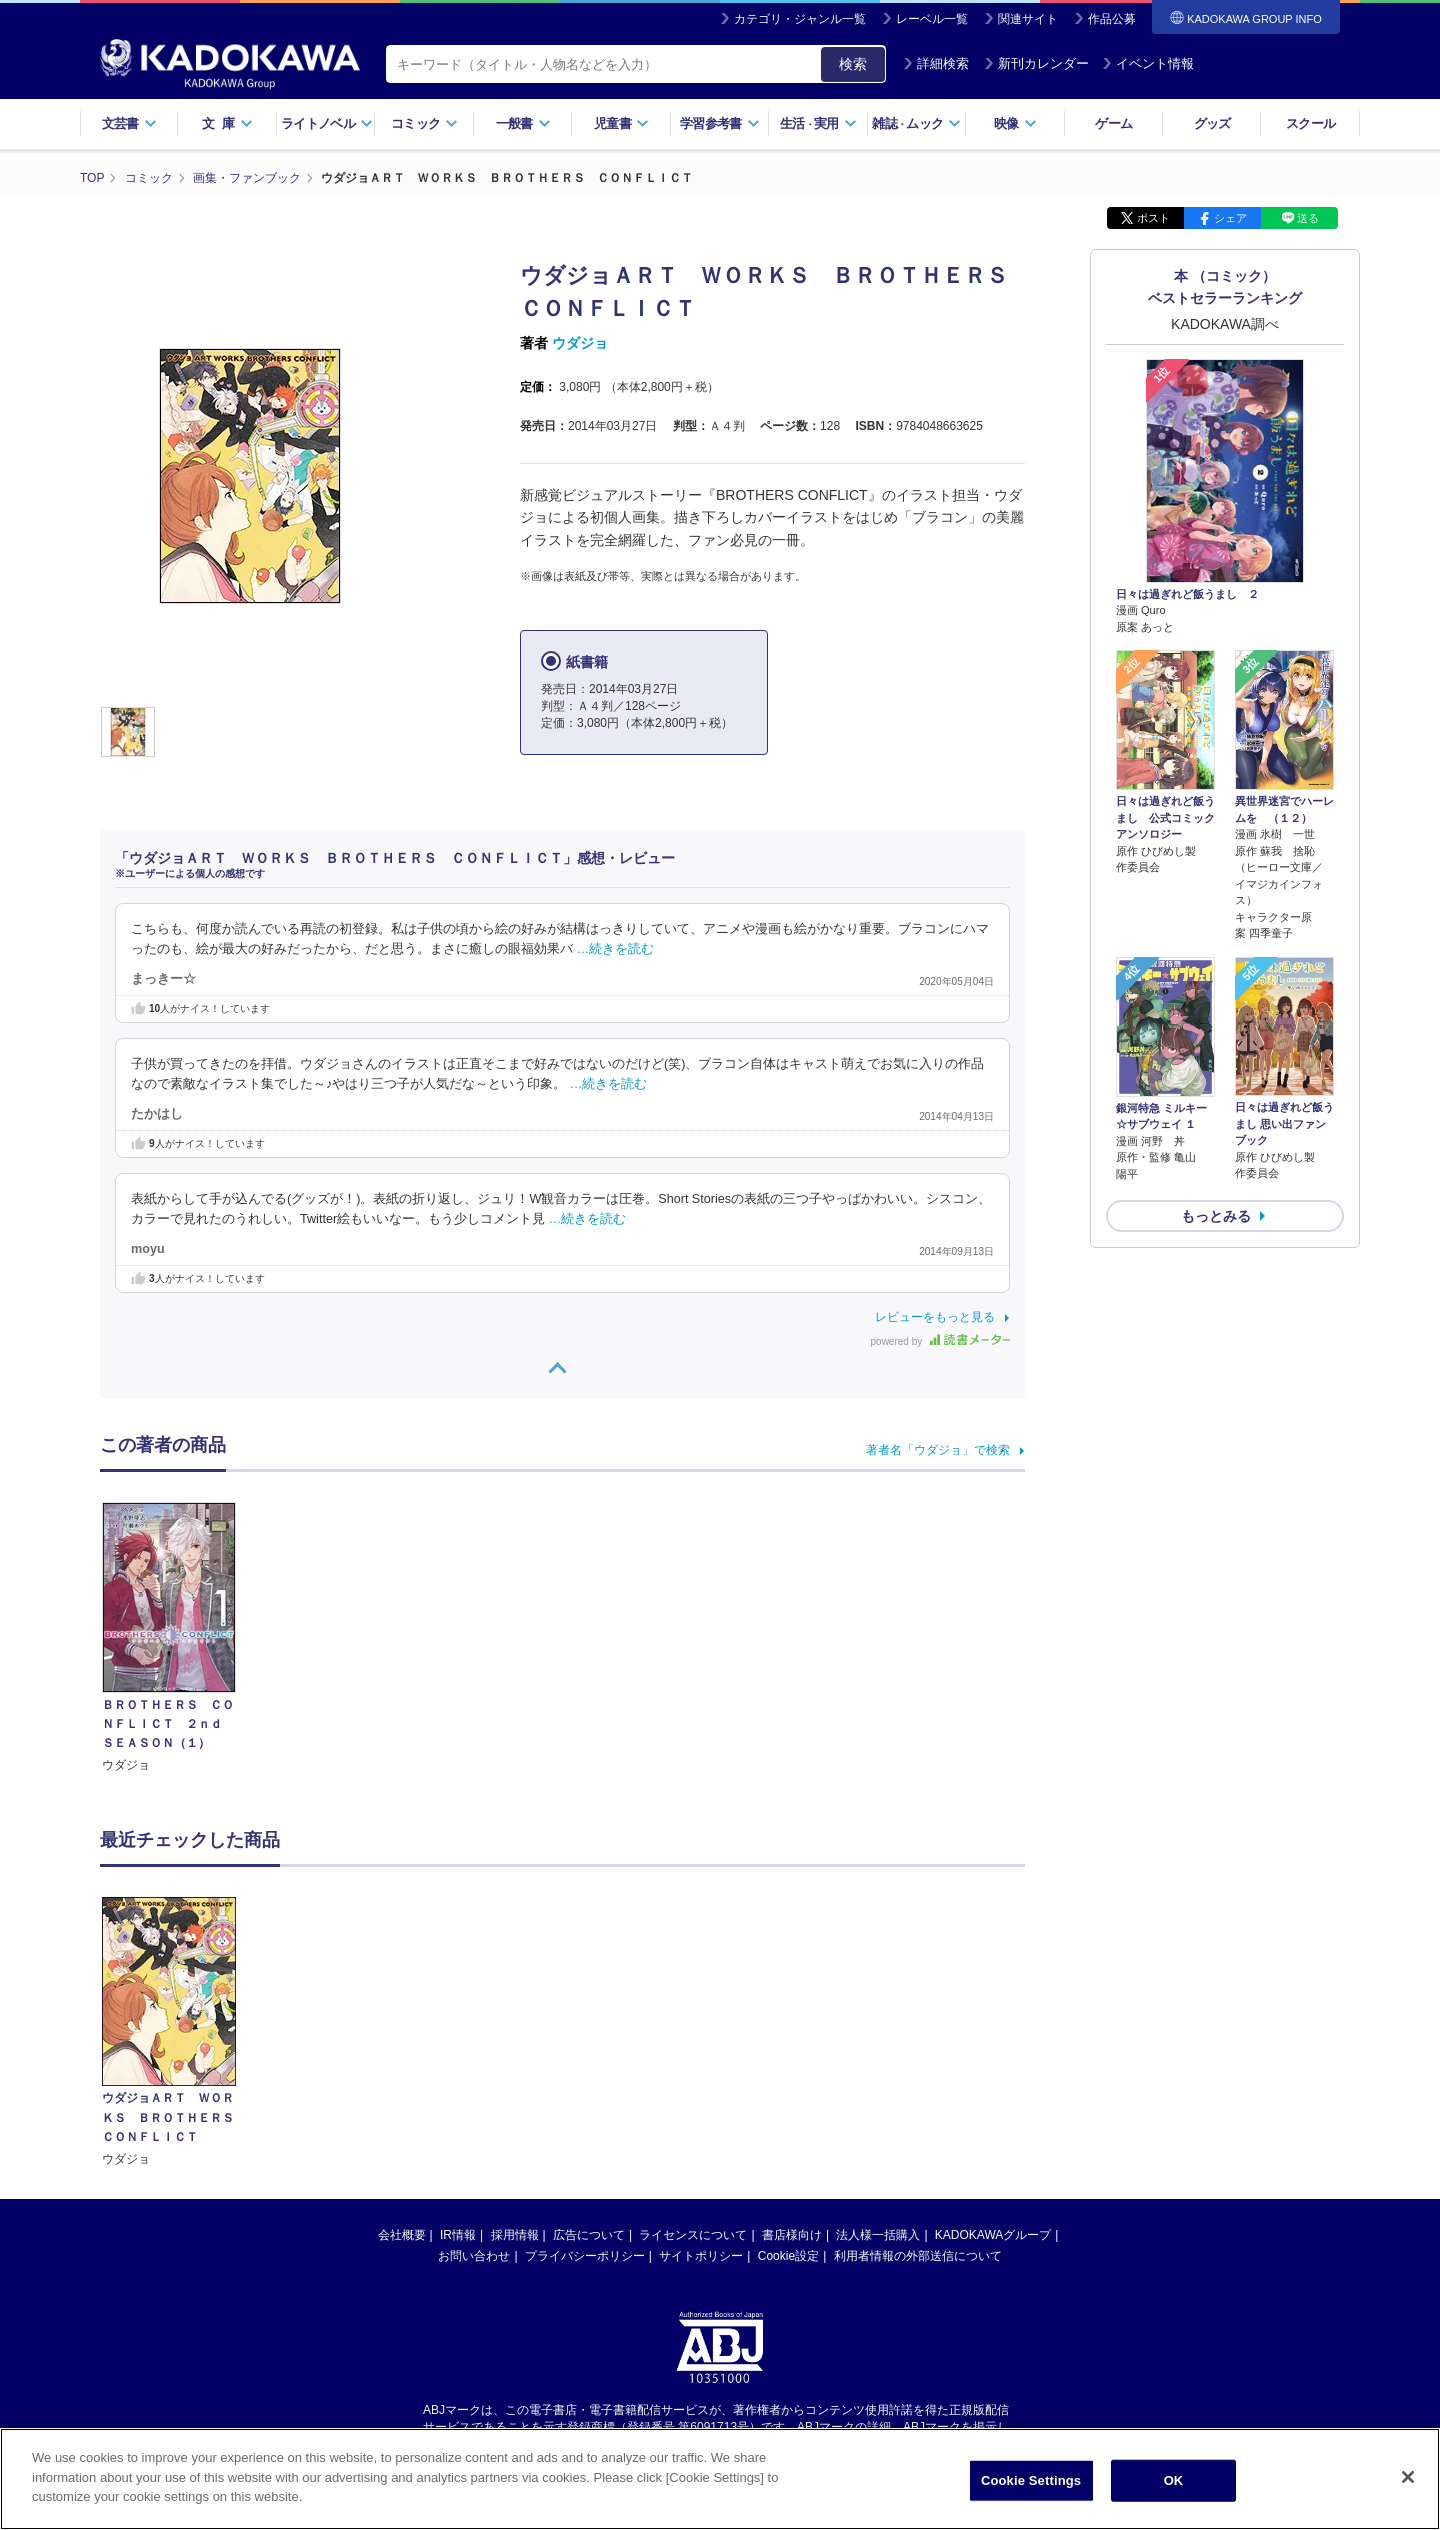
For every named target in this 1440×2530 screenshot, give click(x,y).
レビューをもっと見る (935, 1317)
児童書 (621, 123)
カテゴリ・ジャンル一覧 (800, 19)
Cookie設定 (788, 2256)
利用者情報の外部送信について (918, 2256)
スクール (1310, 123)
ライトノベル (327, 123)
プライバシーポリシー (585, 2256)
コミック (424, 123)
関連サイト (1028, 19)
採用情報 (515, 2235)
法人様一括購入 (878, 2235)
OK (1174, 2490)
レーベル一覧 (932, 19)
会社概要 (402, 2235)
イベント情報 (1148, 63)
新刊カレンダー (1036, 63)
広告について (589, 2235)
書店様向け (792, 2235)
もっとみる (1216, 1216)
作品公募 (1112, 19)
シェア (1230, 218)
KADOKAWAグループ (993, 2235)
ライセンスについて (693, 2235)
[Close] (1408, 2488)
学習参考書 (720, 123)
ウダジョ (580, 343)
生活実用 (818, 123)
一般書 (523, 123)
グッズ (1212, 123)
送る (1308, 218)
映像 (1015, 123)
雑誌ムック (916, 123)
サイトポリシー (701, 2256)
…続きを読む (616, 949)
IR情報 (458, 2235)
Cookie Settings (1031, 2490)
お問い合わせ (474, 2256)
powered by (940, 1341)
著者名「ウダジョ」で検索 (938, 1450)
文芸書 (129, 123)
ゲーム (1113, 123)
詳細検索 (936, 63)
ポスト (1153, 218)
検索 (853, 64)
